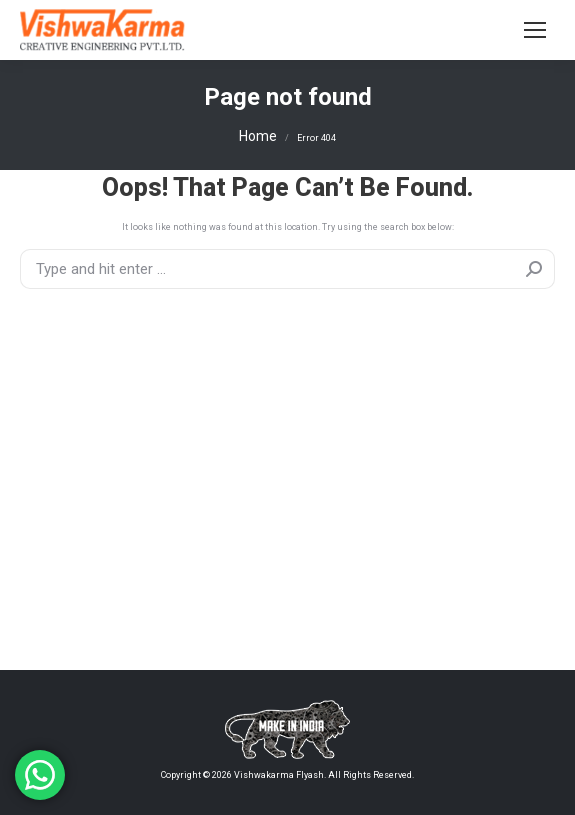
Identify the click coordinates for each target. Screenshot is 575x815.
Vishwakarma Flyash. (279, 775)
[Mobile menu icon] (535, 30)
